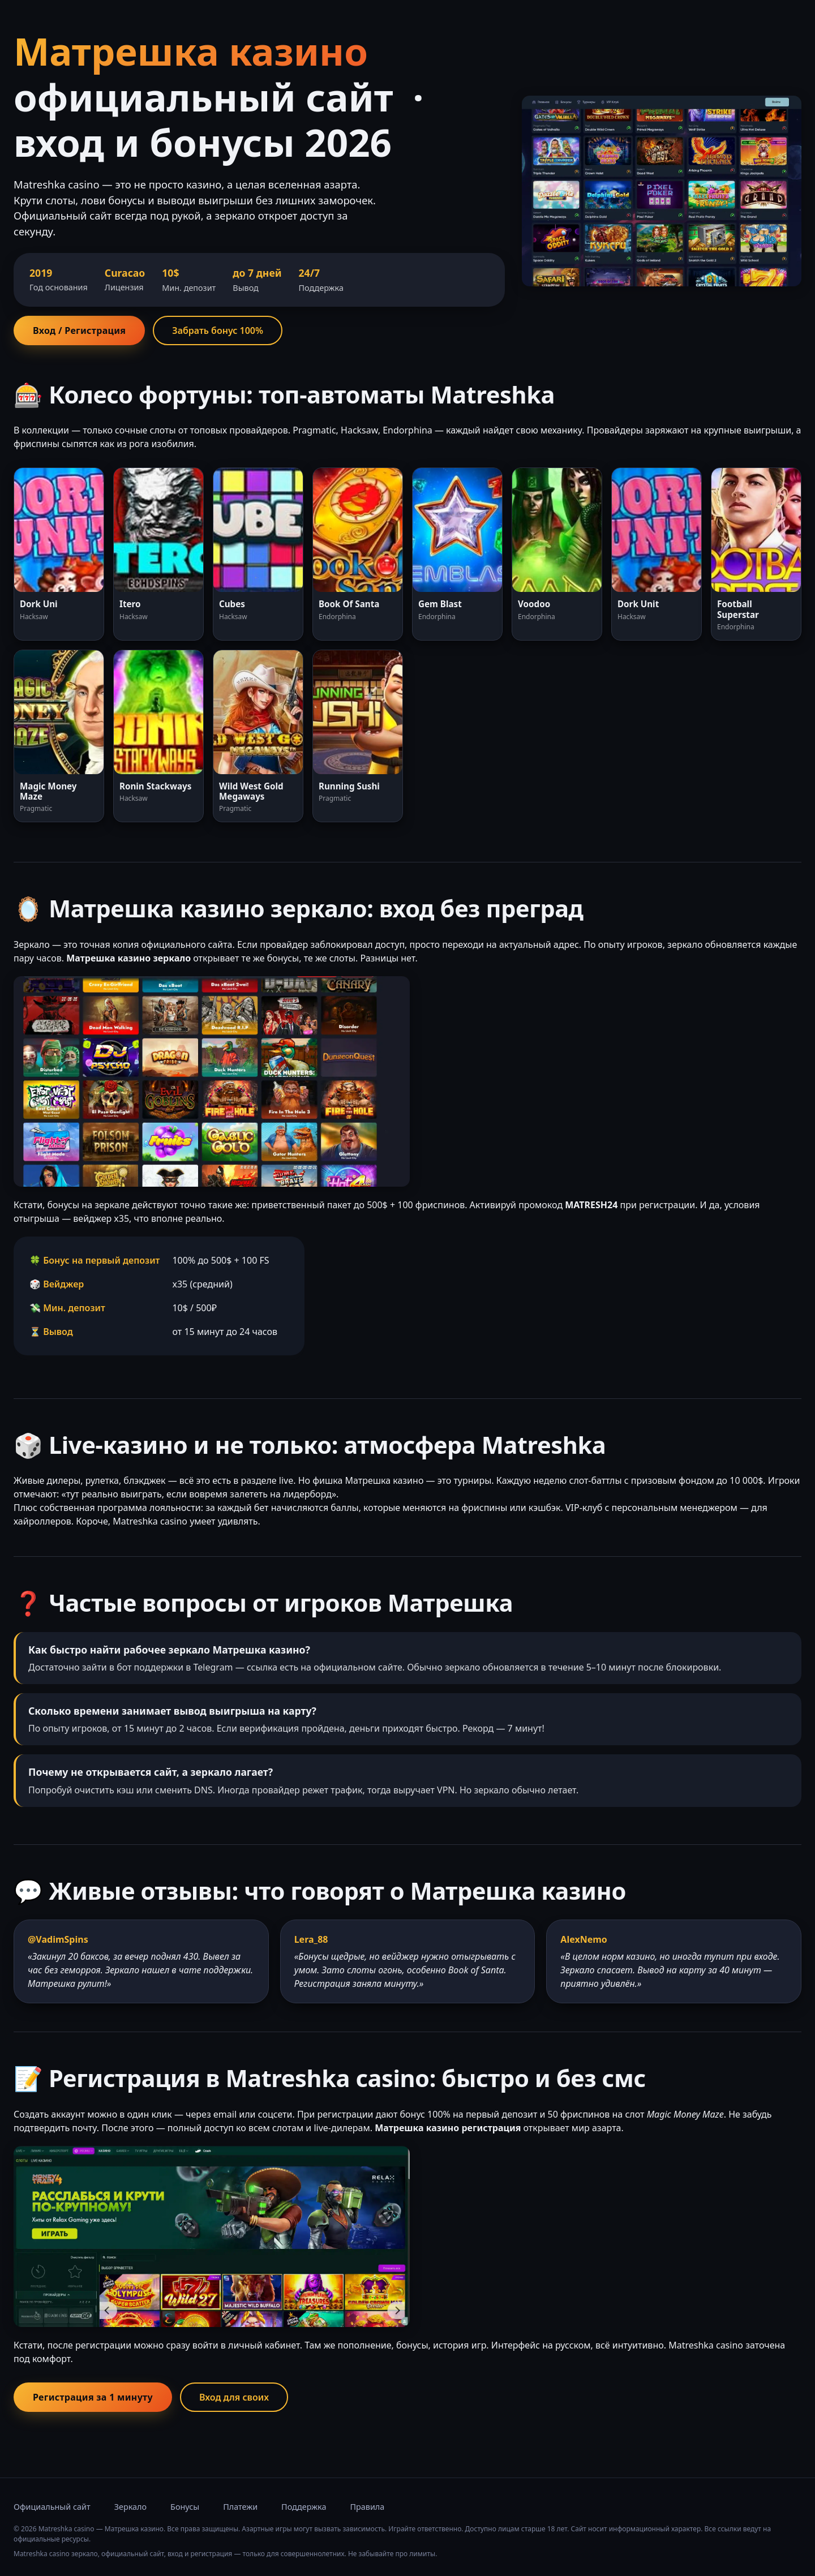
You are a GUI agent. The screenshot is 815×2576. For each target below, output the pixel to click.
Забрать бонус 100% (217, 330)
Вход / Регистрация (79, 330)
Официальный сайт (52, 2506)
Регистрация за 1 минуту (93, 2397)
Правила (367, 2506)
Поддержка (303, 2506)
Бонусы (184, 2506)
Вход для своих (234, 2397)
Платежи (240, 2506)
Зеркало (130, 2506)
